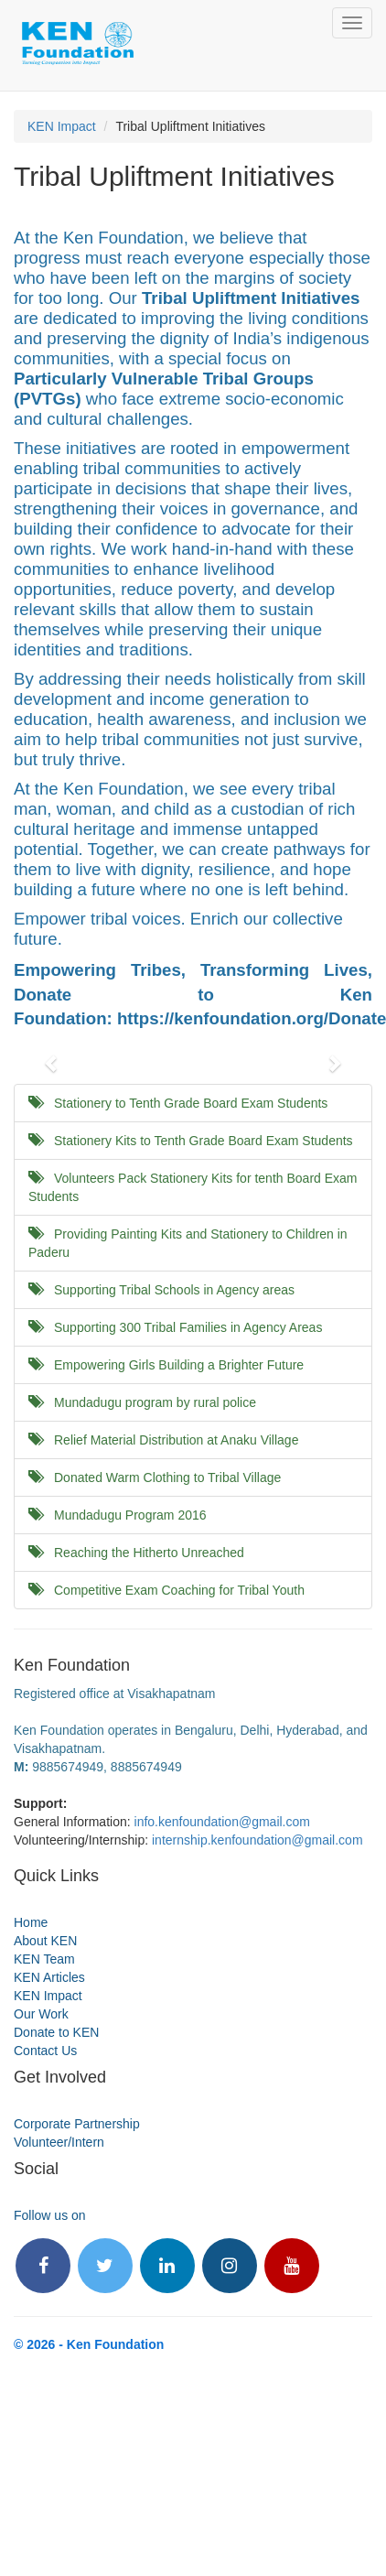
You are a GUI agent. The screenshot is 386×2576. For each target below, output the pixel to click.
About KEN (45, 1940)
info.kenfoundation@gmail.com (222, 1821)
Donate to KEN (56, 2032)
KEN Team (44, 1959)
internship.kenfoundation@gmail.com (257, 1840)
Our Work (41, 2014)
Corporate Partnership (77, 2123)
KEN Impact (61, 126)
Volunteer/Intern (59, 2142)
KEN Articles (49, 1977)
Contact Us (45, 2050)
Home (31, 1922)
